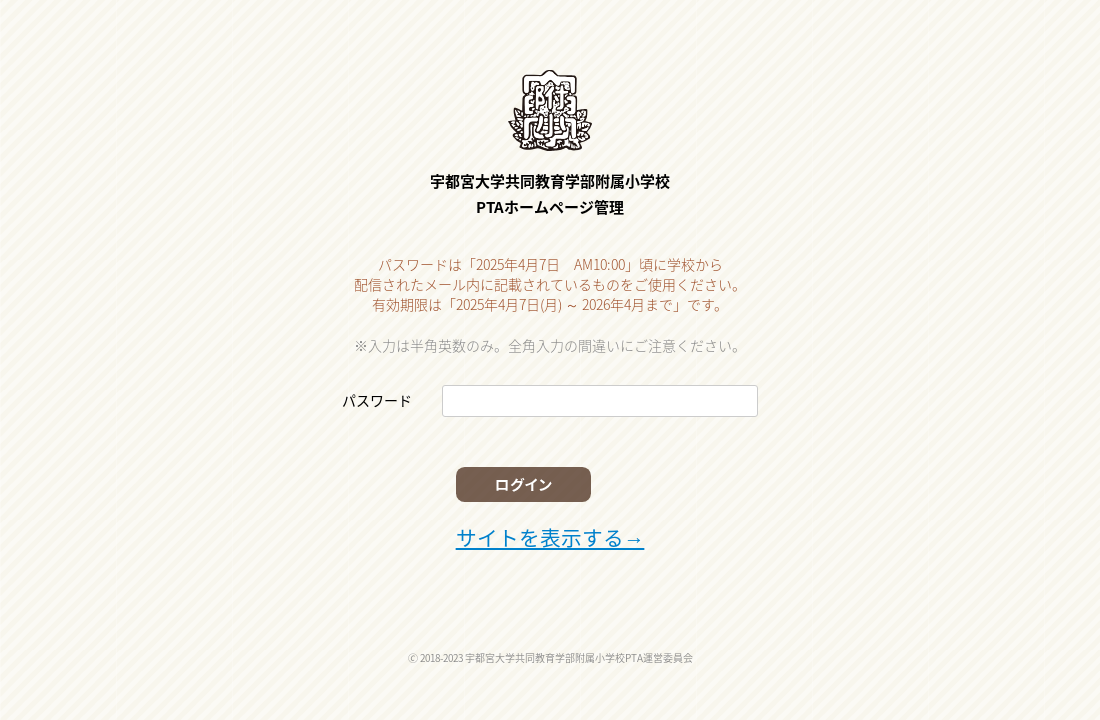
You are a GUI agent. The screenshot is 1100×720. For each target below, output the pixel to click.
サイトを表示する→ (545, 532)
